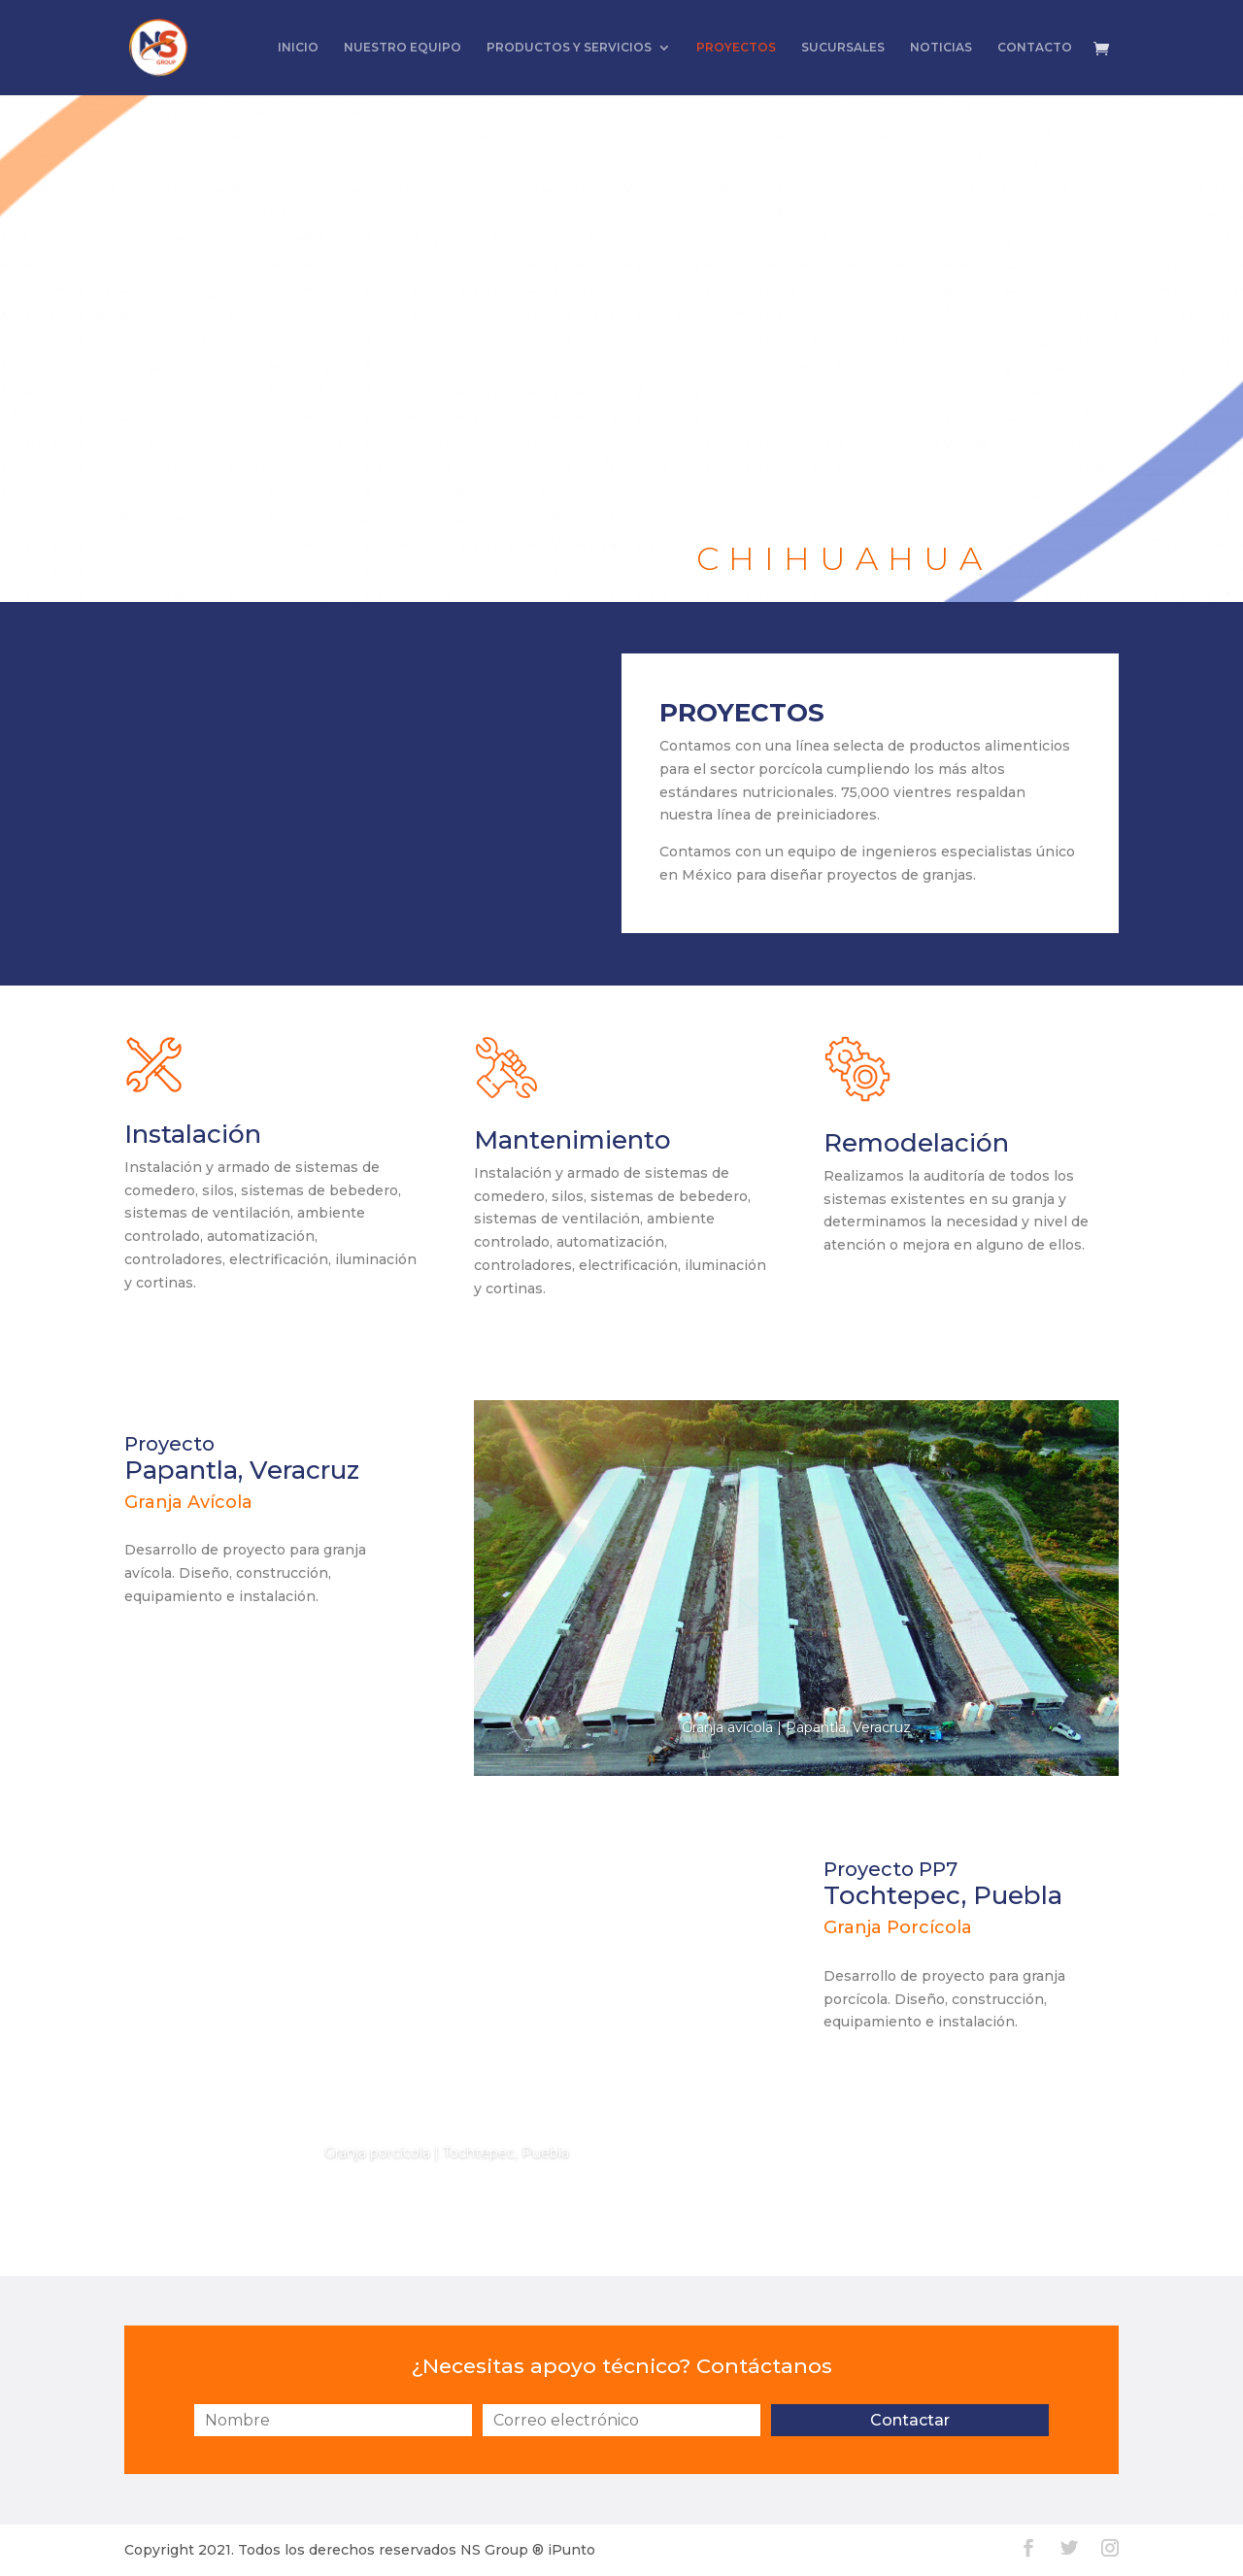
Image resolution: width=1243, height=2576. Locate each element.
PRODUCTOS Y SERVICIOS (569, 47)
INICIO (298, 47)
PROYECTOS (736, 47)
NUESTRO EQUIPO (402, 47)
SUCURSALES (843, 47)
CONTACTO (1034, 47)
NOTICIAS (941, 47)
